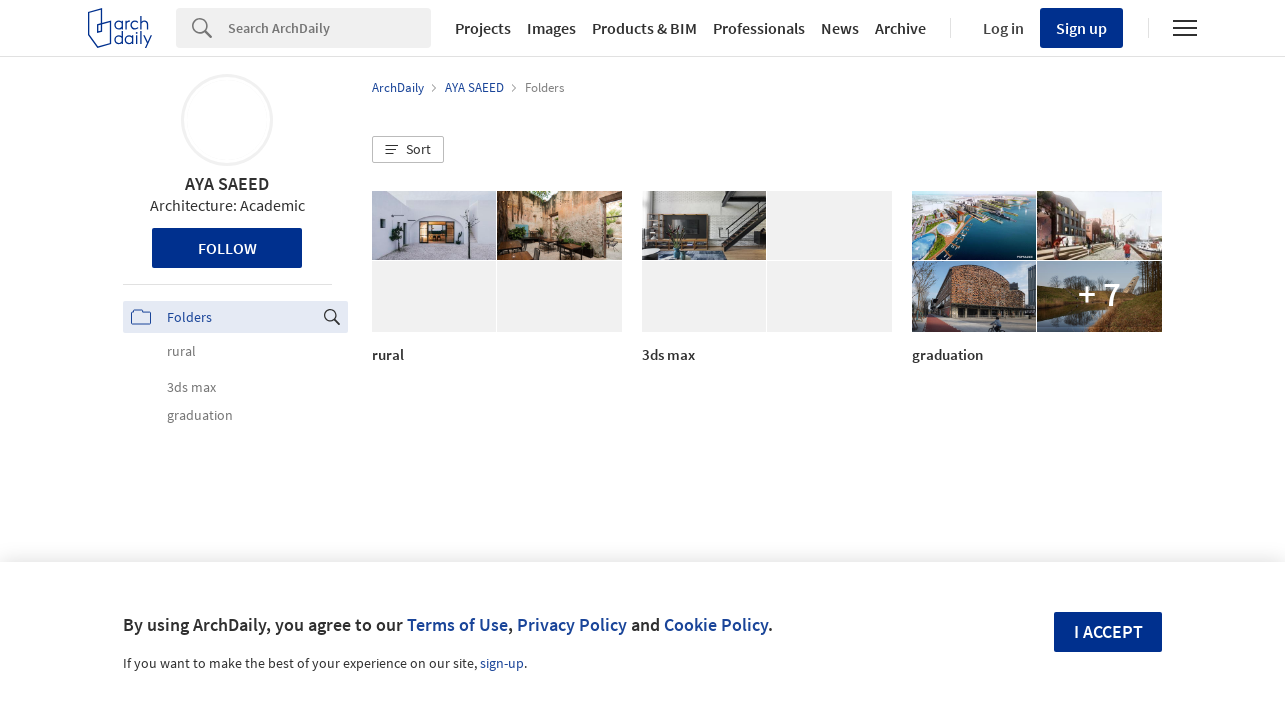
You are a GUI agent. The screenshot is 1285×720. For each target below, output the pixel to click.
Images (551, 28)
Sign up (1081, 28)
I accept (1108, 631)
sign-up (502, 663)
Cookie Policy (716, 624)
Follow (227, 248)
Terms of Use (457, 624)
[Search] (329, 28)
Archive (900, 28)
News (840, 28)
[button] (408, 150)
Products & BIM (644, 28)
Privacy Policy (572, 624)
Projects (483, 28)
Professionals (759, 28)
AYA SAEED (227, 183)
